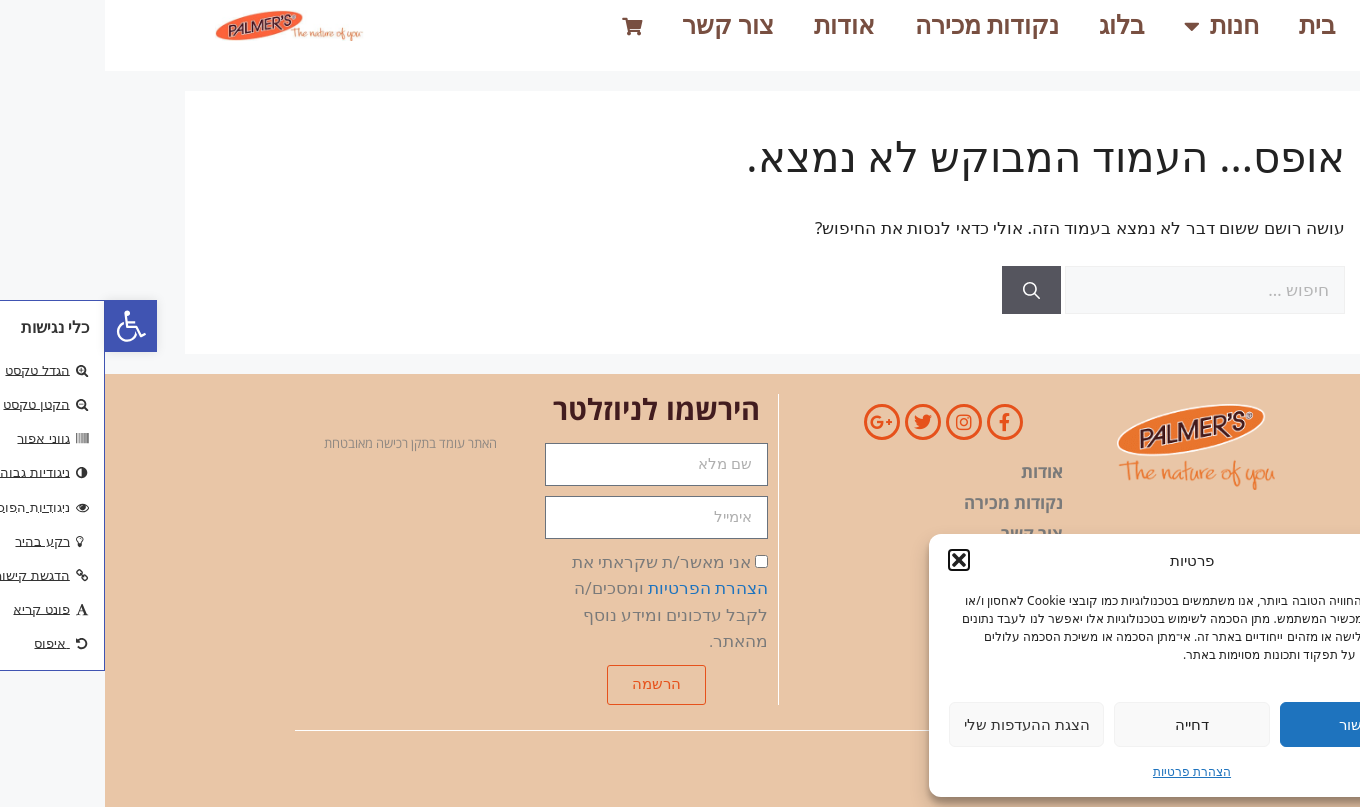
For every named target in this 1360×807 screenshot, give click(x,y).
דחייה (1087, 724)
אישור (1252, 724)
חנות (1116, 25)
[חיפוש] (926, 290)
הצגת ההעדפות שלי (922, 724)
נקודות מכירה (882, 25)
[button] (26, 326)
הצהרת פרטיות (1087, 771)
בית (1212, 25)
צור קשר (623, 25)
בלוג (1016, 25)
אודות (739, 25)
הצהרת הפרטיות (603, 588)
